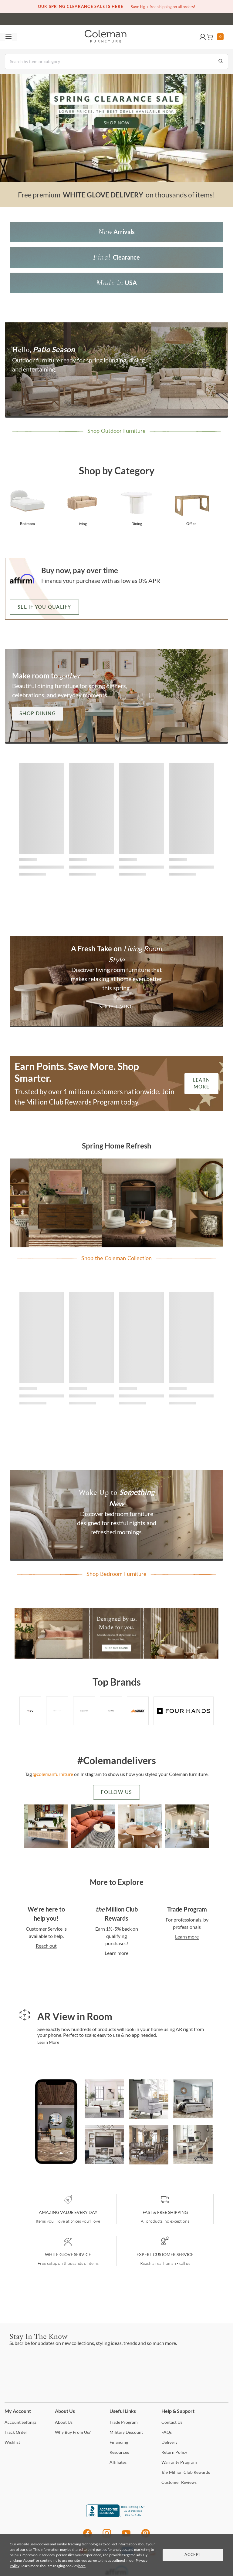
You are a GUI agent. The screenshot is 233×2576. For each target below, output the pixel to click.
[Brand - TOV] (30, 1711)
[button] (202, 37)
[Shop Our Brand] (116, 1634)
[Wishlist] (12, 2442)
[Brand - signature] (138, 1711)
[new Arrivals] (116, 232)
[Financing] (119, 2442)
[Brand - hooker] (111, 1711)
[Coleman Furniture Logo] (106, 37)
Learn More (48, 2042)
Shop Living (116, 1006)
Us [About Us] (64, 2422)
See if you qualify (44, 607)
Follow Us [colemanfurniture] (116, 1792)
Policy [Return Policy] (174, 2452)
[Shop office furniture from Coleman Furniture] (191, 506)
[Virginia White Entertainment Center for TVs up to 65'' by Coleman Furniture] (104, 2145)
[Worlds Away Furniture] (84, 1711)
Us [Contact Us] (171, 2422)
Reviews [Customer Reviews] (179, 2482)
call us (184, 2263)
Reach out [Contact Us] (46, 1946)
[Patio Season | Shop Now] (116, 370)
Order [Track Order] (16, 2432)
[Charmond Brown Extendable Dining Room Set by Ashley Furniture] (148, 2145)
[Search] (116, 61)
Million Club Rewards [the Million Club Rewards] (185, 2472)
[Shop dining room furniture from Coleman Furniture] (136, 506)
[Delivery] (169, 2442)
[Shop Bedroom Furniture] (116, 1515)
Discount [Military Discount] (126, 2432)
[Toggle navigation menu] (8, 37)
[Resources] (119, 2452)
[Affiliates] (118, 2462)
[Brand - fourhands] (184, 1711)
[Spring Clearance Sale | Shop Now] (116, 128)
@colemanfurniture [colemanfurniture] (53, 1774)
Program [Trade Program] (124, 2422)
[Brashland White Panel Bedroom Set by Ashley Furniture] (193, 2099)
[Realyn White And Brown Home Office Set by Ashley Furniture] (193, 2145)
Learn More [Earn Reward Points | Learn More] (201, 1083)
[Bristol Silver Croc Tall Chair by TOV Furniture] (148, 2099)
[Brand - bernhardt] (57, 1711)
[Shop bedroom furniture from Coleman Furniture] (27, 506)
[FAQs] (166, 2432)
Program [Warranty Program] (179, 2462)
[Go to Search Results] (220, 61)
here (82, 2566)
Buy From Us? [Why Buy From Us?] (73, 2432)
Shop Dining (37, 713)
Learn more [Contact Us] (116, 1953)
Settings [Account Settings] (20, 2422)
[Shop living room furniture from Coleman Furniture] (81, 506)
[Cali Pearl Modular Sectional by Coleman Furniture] (104, 2099)
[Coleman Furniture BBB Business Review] (116, 2515)
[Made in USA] (116, 283)
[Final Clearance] (116, 257)
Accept (192, 2555)
